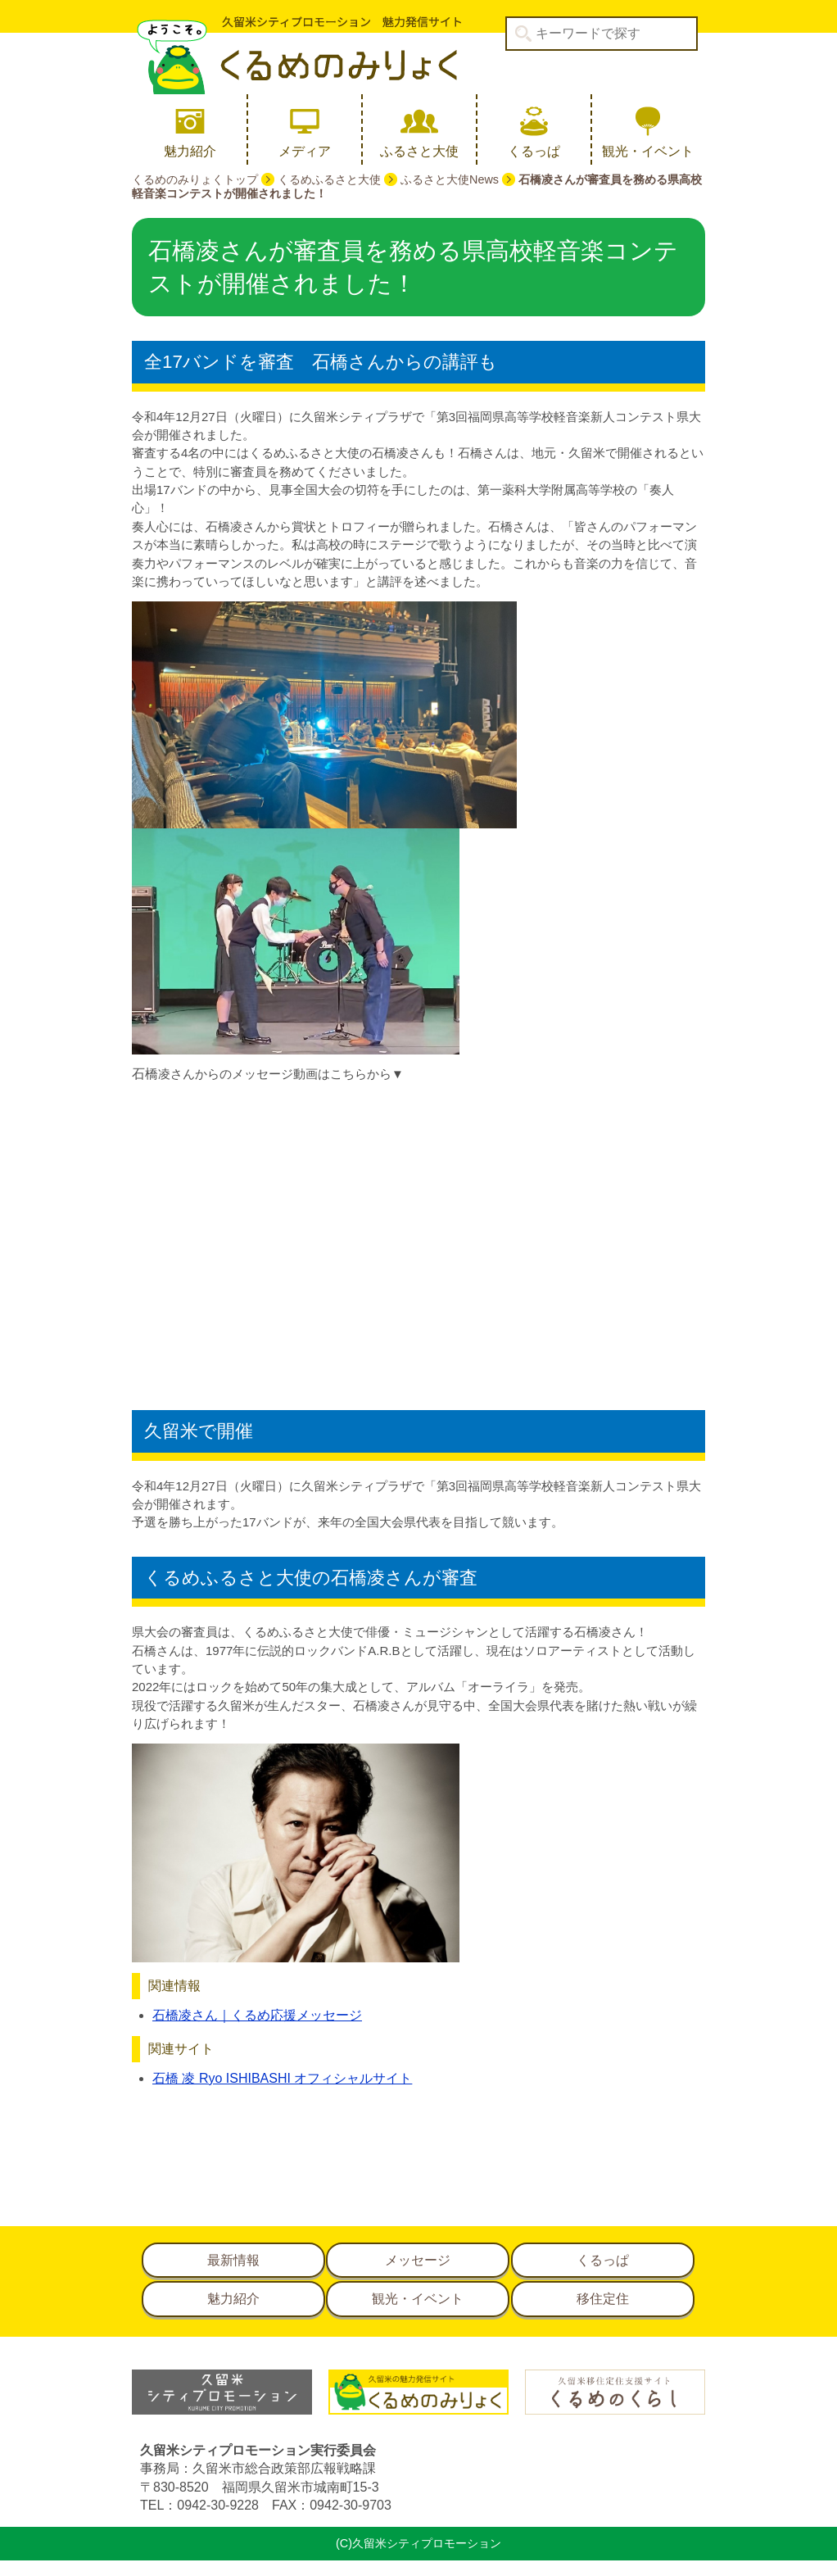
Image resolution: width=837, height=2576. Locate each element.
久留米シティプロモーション (296, 55)
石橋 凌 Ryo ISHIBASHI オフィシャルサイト (282, 2078)
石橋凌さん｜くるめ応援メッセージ (257, 2015)
